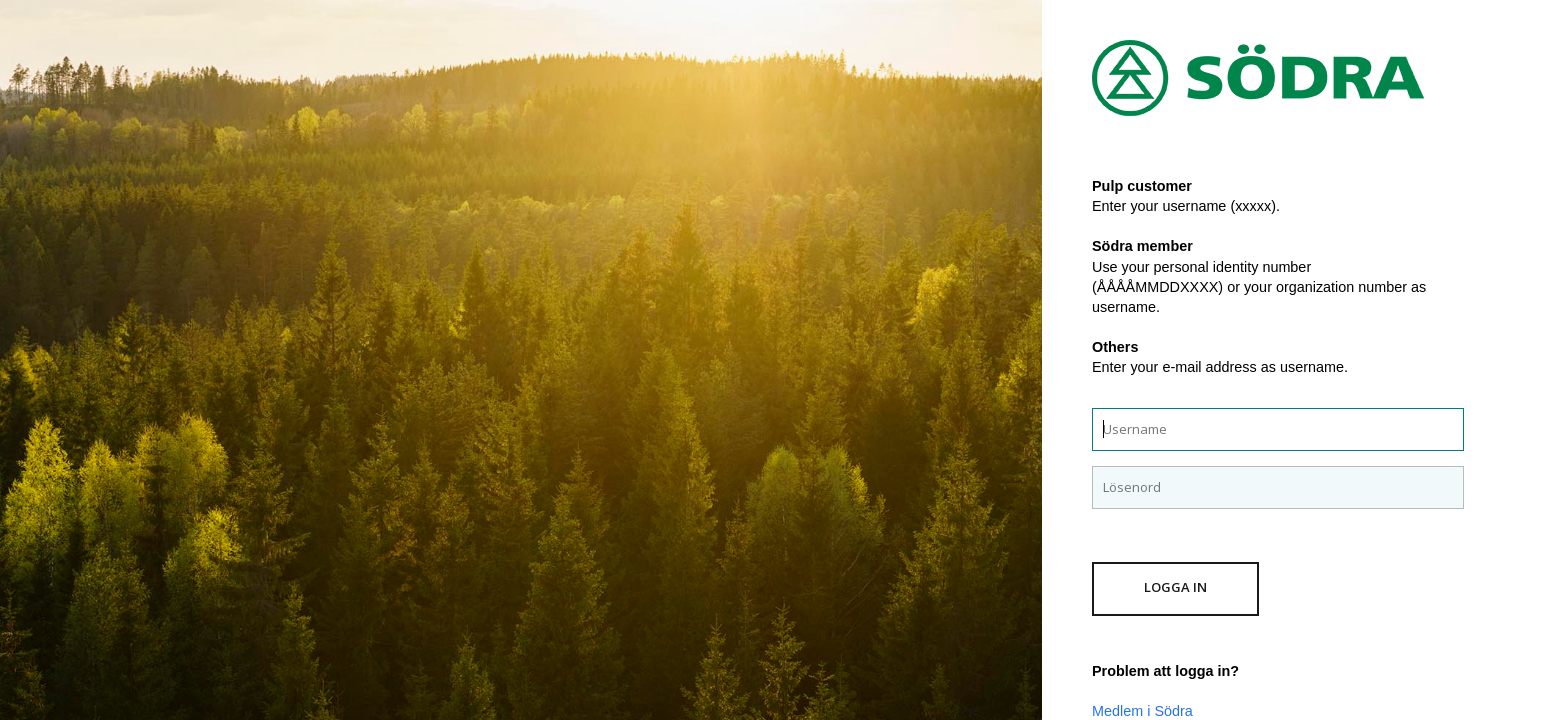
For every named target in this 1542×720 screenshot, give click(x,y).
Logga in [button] (1175, 587)
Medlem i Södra (1142, 711)
